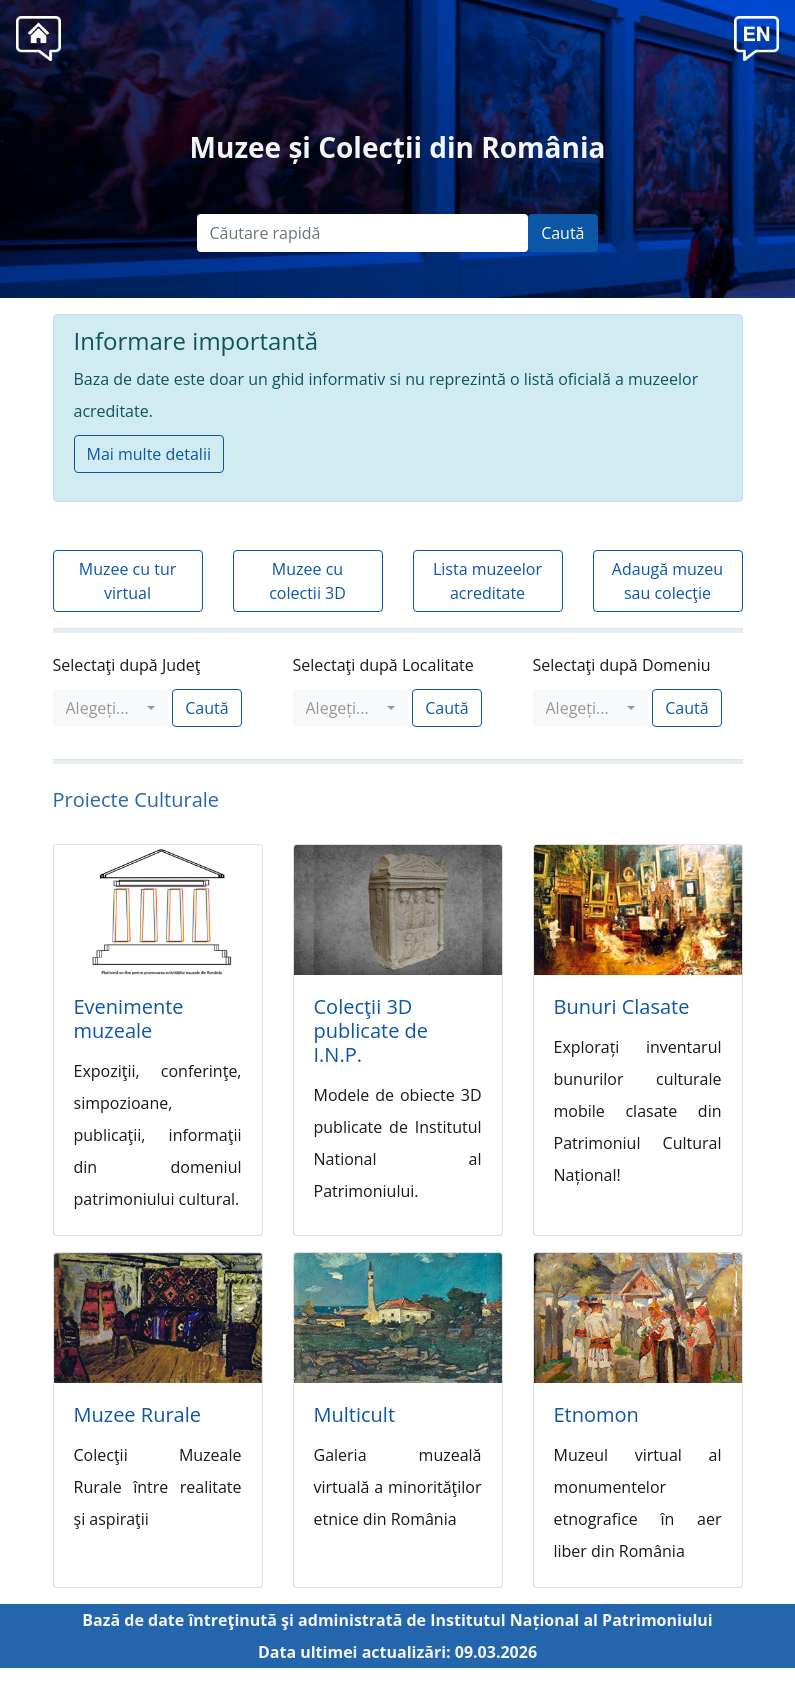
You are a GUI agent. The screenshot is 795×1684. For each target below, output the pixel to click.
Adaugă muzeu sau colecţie (667, 581)
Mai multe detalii (149, 454)
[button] (756, 36)
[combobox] (111, 708)
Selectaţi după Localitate (383, 665)
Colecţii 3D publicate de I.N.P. (371, 1030)
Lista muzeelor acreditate (487, 581)
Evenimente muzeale (129, 1018)
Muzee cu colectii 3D (307, 581)
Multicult (355, 1414)
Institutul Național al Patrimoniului (571, 1620)
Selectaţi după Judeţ (127, 665)
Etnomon (596, 1414)
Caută (562, 233)
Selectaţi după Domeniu (622, 665)
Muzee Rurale (137, 1414)
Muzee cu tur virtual (128, 581)
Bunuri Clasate (622, 1006)
